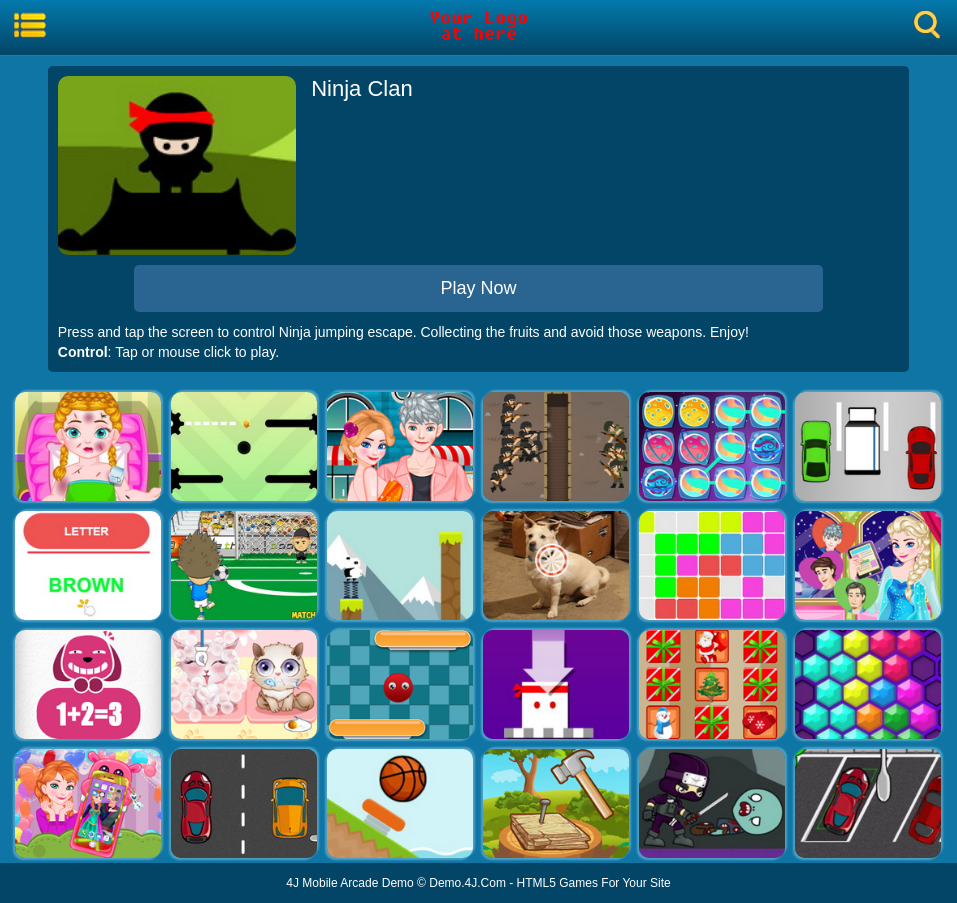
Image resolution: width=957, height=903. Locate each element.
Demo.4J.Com (467, 883)
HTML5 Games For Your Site (594, 883)
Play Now (478, 288)
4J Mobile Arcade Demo (349, 883)
